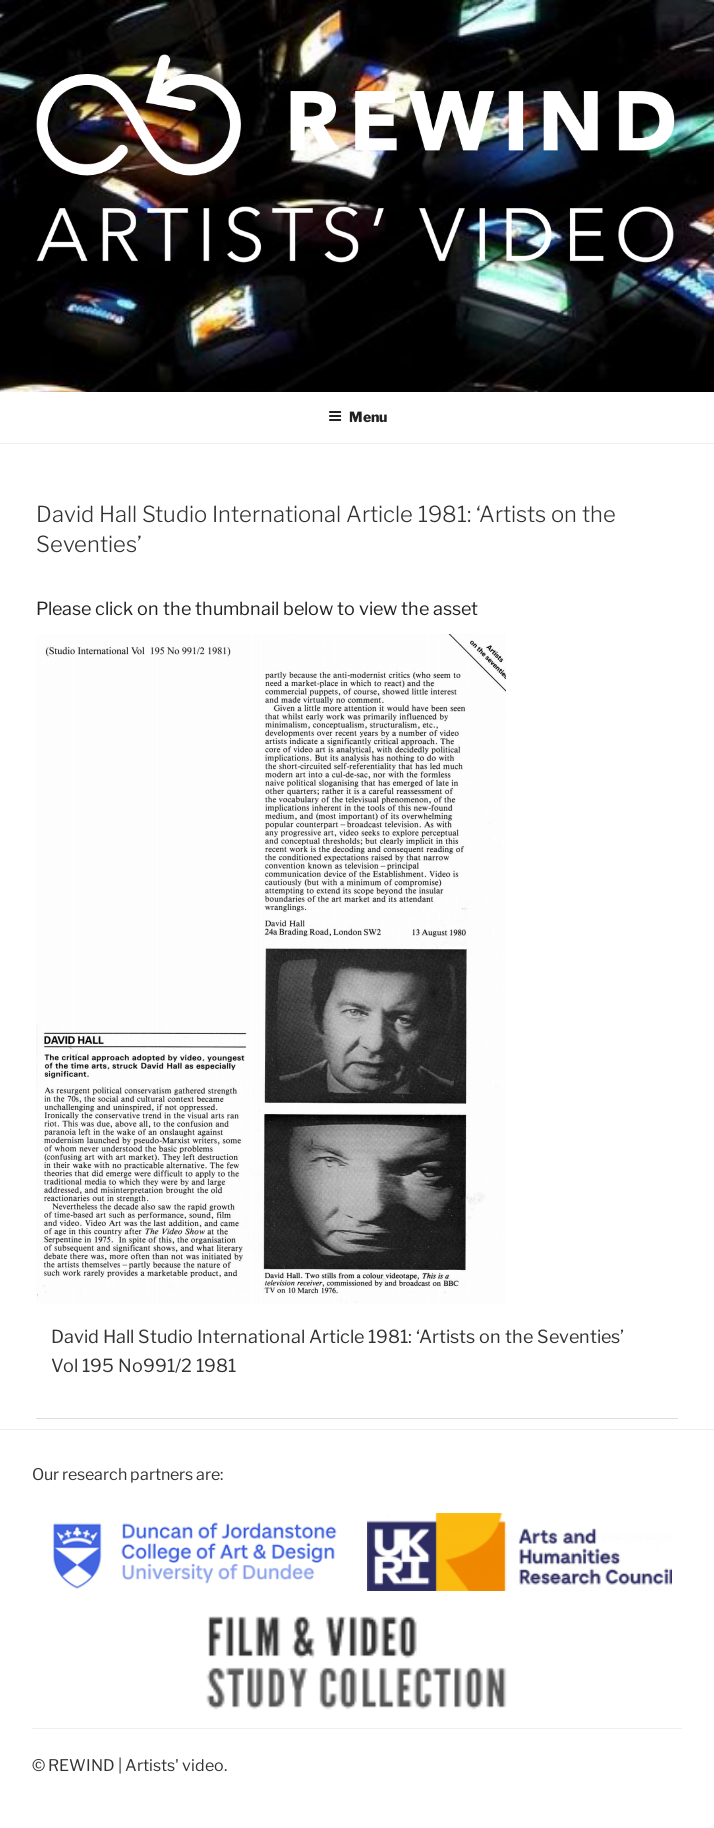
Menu (357, 416)
